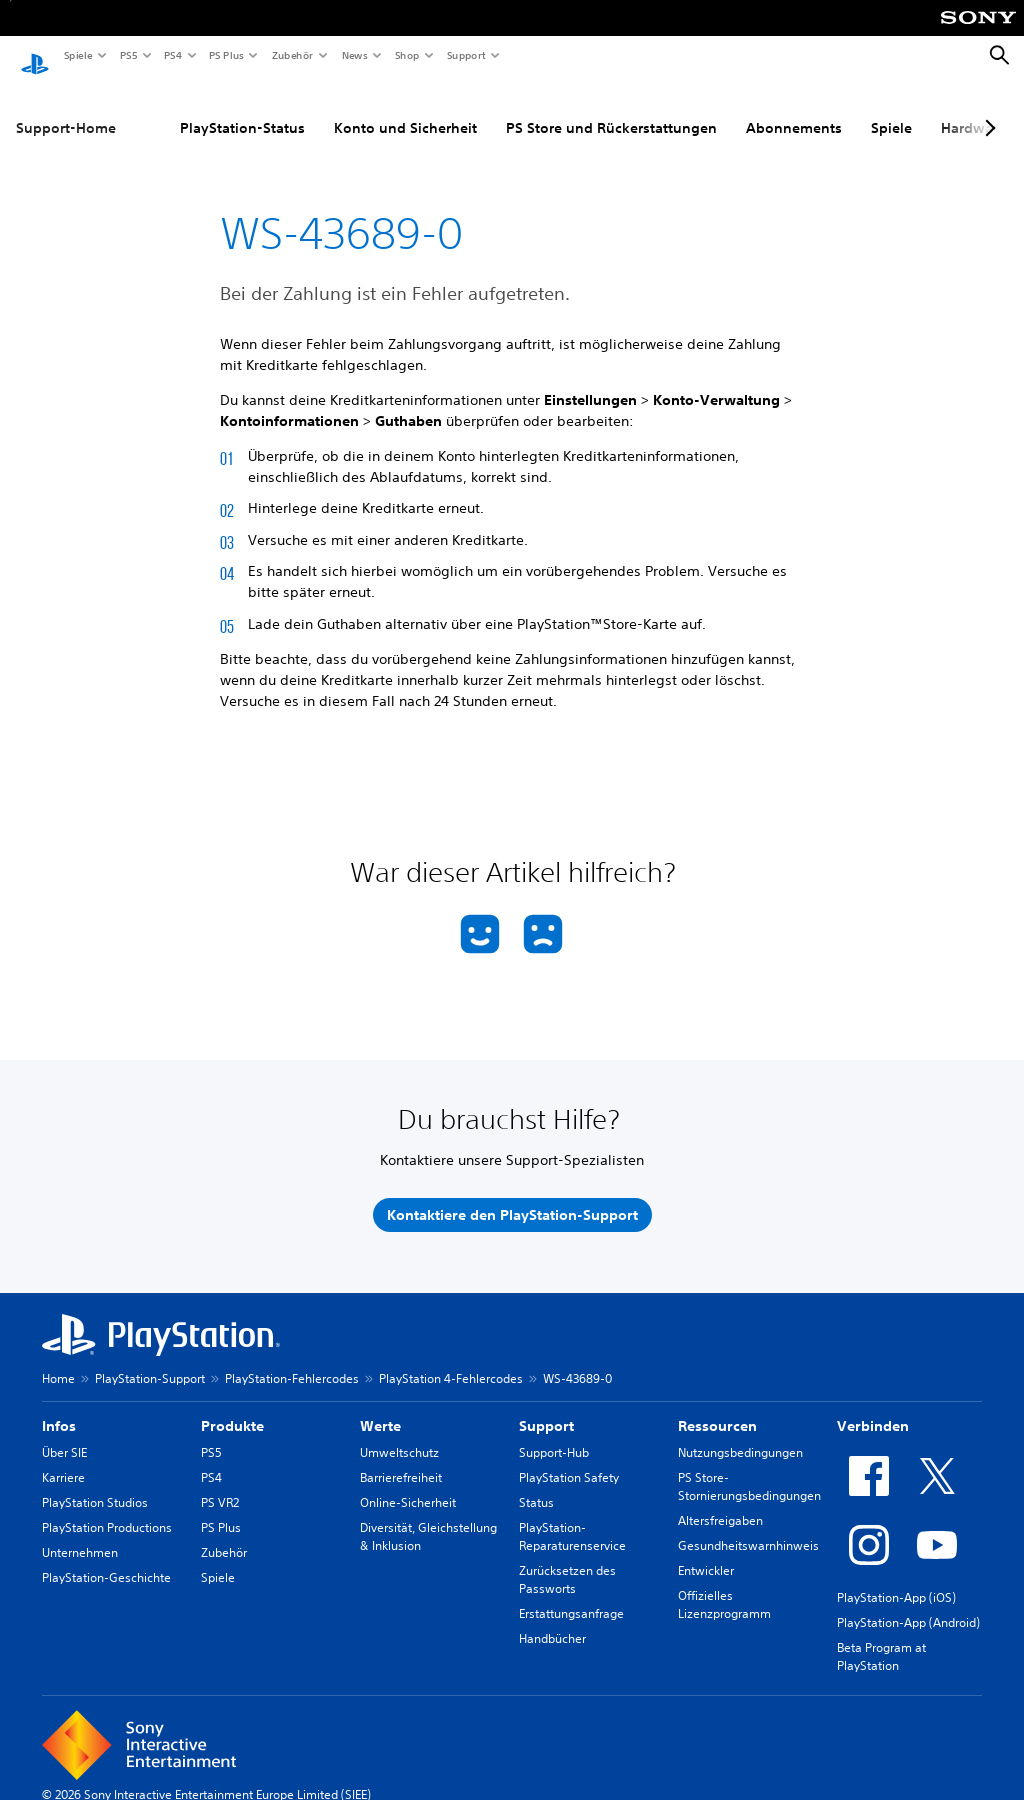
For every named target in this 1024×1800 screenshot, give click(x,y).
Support (465, 55)
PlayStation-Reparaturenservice (572, 1518)
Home (58, 1360)
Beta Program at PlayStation (881, 1638)
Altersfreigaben (720, 1502)
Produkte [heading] (232, 1408)
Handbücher (552, 1620)
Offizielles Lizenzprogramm (724, 1586)
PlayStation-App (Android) (908, 1604)
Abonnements (794, 109)
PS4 (172, 55)
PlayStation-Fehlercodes (292, 1360)
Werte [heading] (380, 1408)
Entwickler (706, 1552)
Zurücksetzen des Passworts (567, 1561)
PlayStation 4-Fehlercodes (451, 1360)
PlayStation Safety (569, 1459)
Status (536, 1484)
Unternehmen (80, 1534)
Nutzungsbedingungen (740, 1434)
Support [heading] (546, 1408)
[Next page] (987, 109)
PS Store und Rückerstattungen (611, 109)
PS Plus (225, 55)
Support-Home (66, 109)
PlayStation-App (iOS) (896, 1579)
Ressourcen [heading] (717, 1408)
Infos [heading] (59, 1408)
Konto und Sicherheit (405, 109)
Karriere (63, 1459)
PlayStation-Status (242, 109)
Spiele (77, 55)
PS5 (127, 55)
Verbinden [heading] (873, 1408)
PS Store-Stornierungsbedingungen (749, 1468)
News (354, 55)
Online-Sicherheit (408, 1484)
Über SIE (64, 1434)
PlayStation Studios (95, 1484)
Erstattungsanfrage (571, 1595)
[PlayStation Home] (35, 56)
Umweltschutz (399, 1434)
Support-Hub (554, 1434)
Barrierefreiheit (401, 1459)
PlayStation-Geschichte (106, 1559)
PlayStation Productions (107, 1509)
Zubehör (291, 55)
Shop (406, 55)
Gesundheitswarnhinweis (748, 1527)
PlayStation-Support (150, 1360)
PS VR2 (220, 1484)
